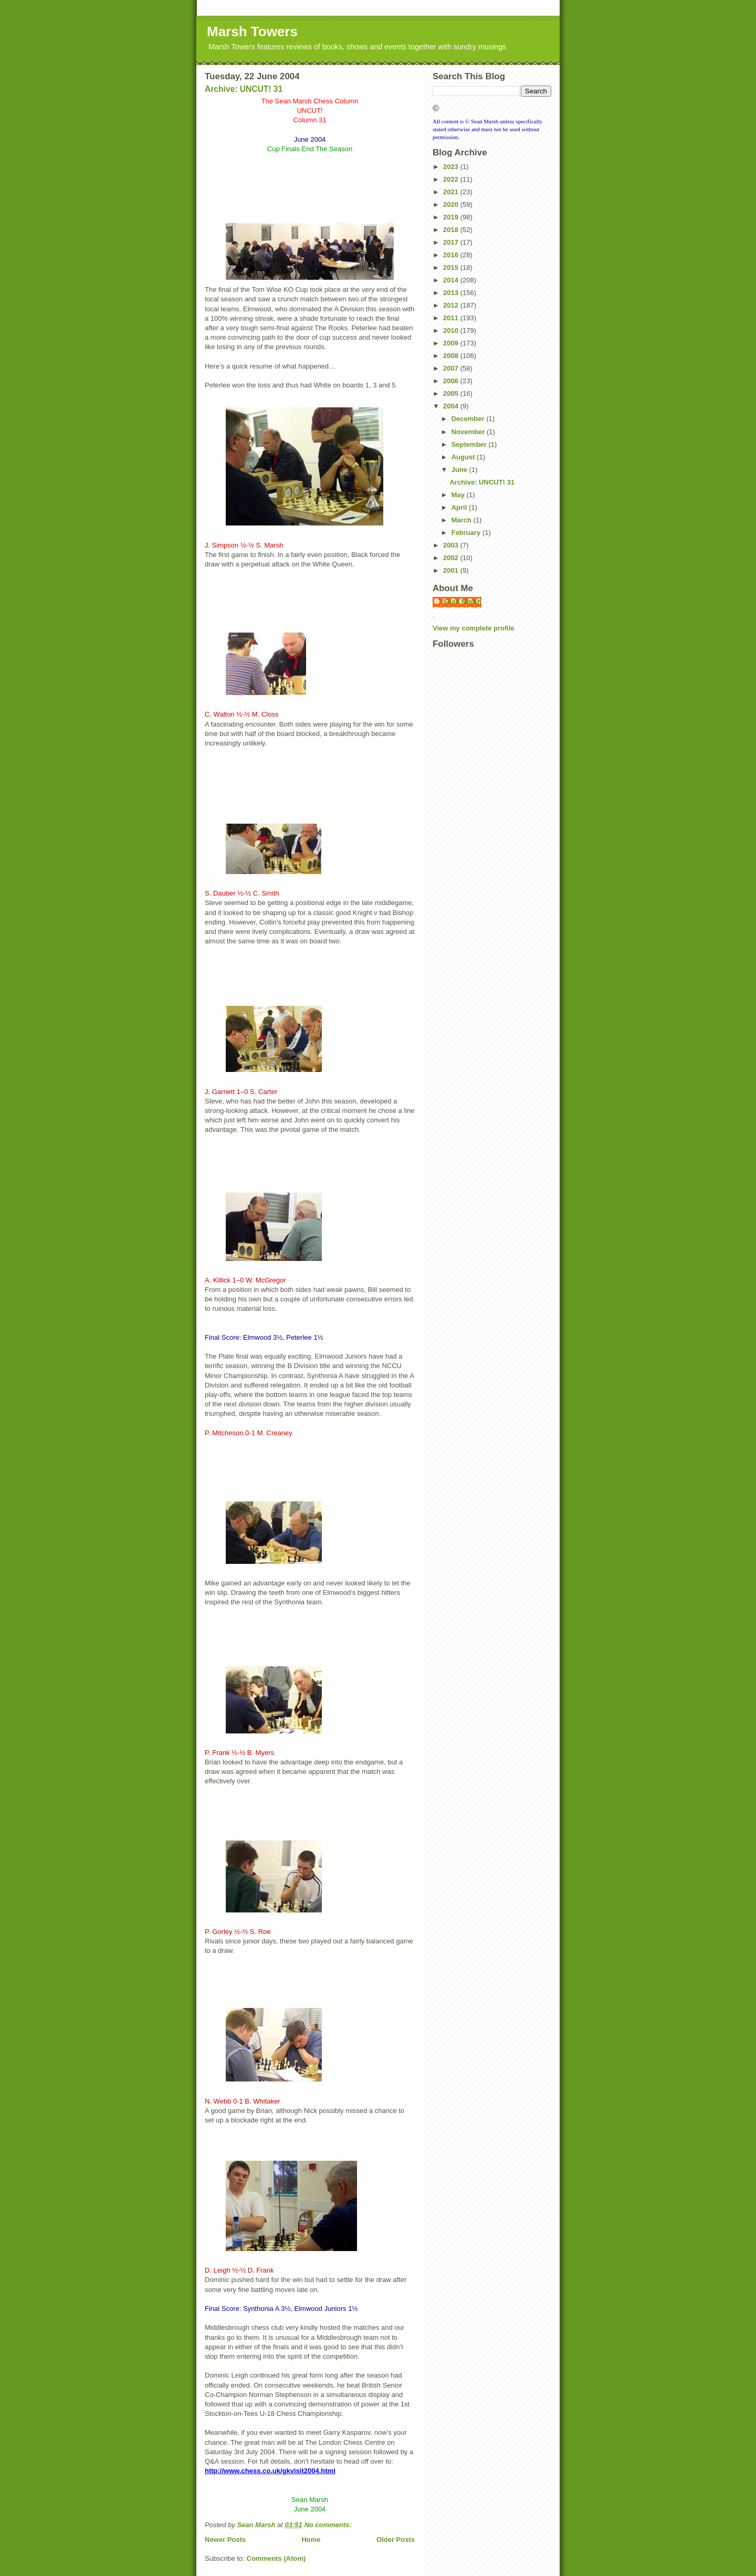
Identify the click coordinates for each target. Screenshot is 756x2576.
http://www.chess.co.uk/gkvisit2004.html (270, 2471)
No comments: (328, 2525)
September (470, 444)
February (467, 533)
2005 (451, 393)
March (463, 520)
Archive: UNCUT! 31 (243, 89)
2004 (451, 406)
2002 (451, 558)
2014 (451, 280)
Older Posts (395, 2539)
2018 (451, 230)
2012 (451, 305)
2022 (451, 179)
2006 (451, 381)
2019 (451, 217)
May (459, 495)
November (469, 432)
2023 (451, 167)
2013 (451, 293)
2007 (451, 368)
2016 (451, 255)
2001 (451, 570)
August (464, 457)
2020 (451, 204)
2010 (451, 330)
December (469, 419)
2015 (451, 267)
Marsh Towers (252, 31)
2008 (451, 356)
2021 (451, 192)
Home (310, 2539)
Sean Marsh (462, 601)
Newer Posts (225, 2539)
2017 (451, 242)
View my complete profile (473, 628)
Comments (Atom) (276, 2558)
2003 (451, 545)
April (460, 507)
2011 (451, 318)
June (460, 470)
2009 (451, 343)
